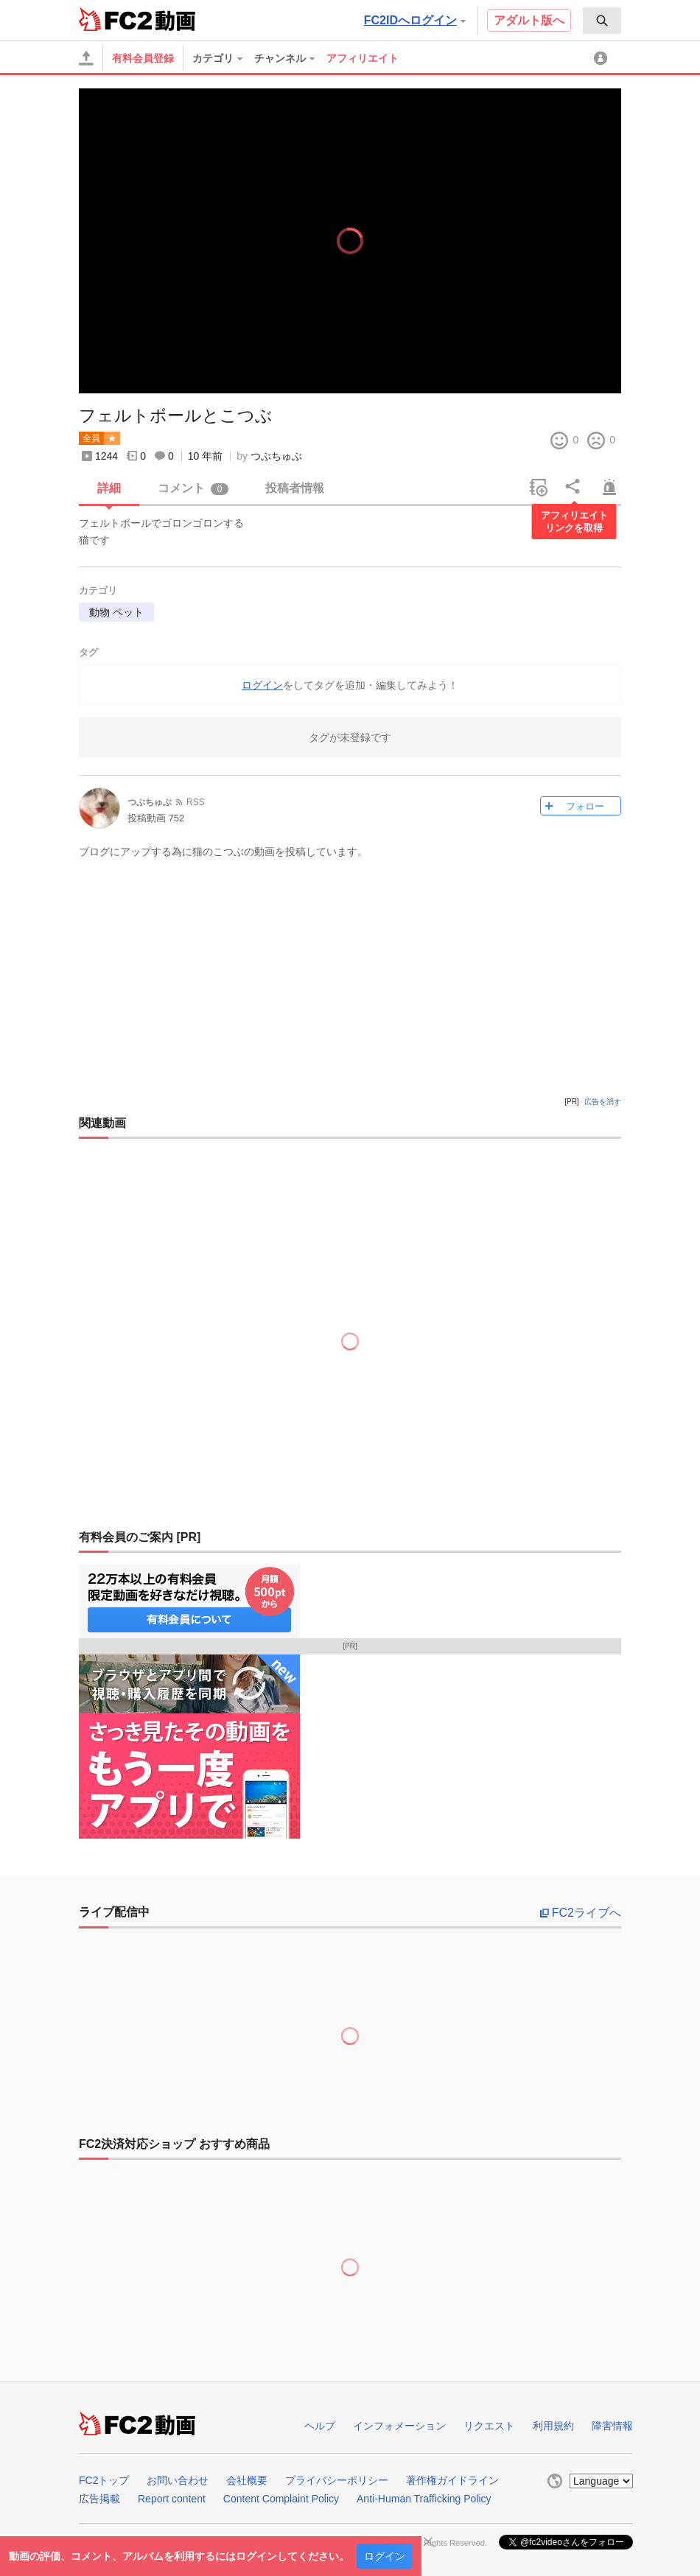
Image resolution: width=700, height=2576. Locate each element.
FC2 (115, 19)
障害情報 (612, 2426)
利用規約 (553, 2426)
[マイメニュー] (602, 58)
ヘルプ (319, 2426)
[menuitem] (602, 20)
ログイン (384, 2556)
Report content (172, 2499)
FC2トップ (104, 2480)
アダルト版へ (529, 20)
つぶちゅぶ (276, 456)
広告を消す (602, 1102)
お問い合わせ (178, 2480)
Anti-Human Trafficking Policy (424, 2499)
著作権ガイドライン (452, 2480)
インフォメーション (399, 2426)
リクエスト (489, 2426)
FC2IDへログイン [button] (415, 20)
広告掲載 (99, 2499)
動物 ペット (116, 612)
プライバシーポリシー (336, 2480)
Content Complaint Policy (281, 2499)
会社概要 (246, 2480)
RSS (195, 802)
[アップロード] (86, 58)
